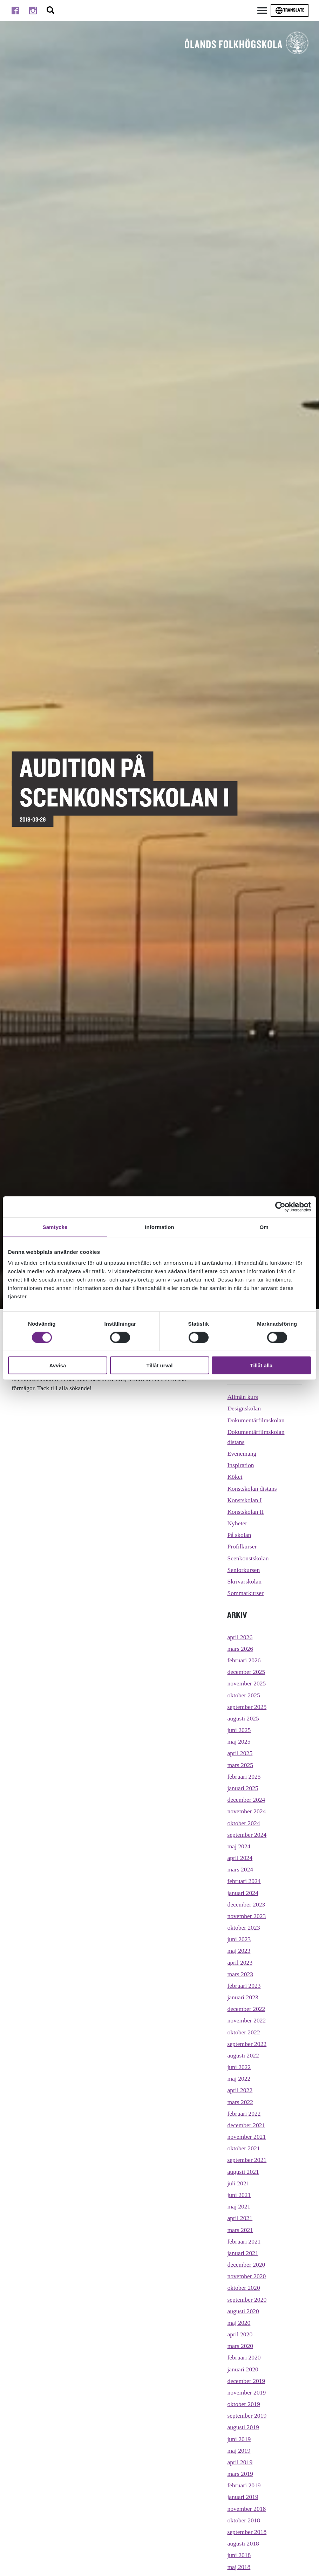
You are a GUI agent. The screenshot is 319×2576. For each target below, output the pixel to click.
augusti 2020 (243, 2311)
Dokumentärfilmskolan (255, 1420)
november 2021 (246, 2136)
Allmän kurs (242, 1396)
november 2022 (246, 2020)
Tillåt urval (160, 1365)
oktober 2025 (243, 1695)
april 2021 (239, 2217)
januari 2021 (242, 2252)
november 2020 (246, 2276)
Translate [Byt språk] (289, 10)
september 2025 (246, 1706)
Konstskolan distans (252, 1488)
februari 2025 (243, 1776)
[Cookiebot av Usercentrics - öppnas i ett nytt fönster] (280, 1206)
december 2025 (246, 1671)
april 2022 (239, 2090)
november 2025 (246, 1683)
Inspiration (240, 1465)
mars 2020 (240, 2345)
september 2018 (246, 2531)
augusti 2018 (243, 2543)
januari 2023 (242, 1997)
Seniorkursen (243, 1569)
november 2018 (246, 2508)
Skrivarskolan (244, 1581)
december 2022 (246, 2008)
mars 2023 (240, 1974)
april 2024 (239, 1857)
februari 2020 (243, 2357)
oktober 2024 (243, 1823)
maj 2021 (238, 2206)
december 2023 (246, 1904)
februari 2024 (243, 1880)
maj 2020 (238, 2322)
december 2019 (246, 2380)
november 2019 (246, 2392)
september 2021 (246, 2159)
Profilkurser (242, 1546)
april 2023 (239, 1962)
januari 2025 (242, 1788)
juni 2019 (239, 2439)
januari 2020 (242, 2369)
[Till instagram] (33, 10)
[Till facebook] (15, 10)
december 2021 (246, 2125)
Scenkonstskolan (248, 1558)
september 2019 (246, 2415)
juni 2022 (239, 2066)
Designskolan (244, 1408)
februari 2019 (243, 2485)
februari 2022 (243, 2113)
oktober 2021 (243, 2148)
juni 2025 (239, 1729)
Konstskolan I (244, 1500)
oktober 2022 (243, 2032)
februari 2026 (243, 1660)
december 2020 (246, 2264)
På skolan (239, 1534)
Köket (234, 1476)
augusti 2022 (243, 2055)
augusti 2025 (243, 1718)
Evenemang (241, 1453)
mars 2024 (240, 1869)
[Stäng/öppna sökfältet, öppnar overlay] (50, 10)
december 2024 (246, 1799)
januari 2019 (242, 2496)
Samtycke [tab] (55, 1227)
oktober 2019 (243, 2403)
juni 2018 (239, 2554)
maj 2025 (238, 1741)
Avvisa (57, 1365)
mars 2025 (240, 1764)
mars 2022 (240, 2102)
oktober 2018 (243, 2520)
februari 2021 (243, 2241)
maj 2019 (238, 2450)
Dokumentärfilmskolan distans (255, 1436)
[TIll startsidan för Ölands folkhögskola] (246, 43)
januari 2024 (242, 1892)
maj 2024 (238, 1846)
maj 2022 (238, 2078)
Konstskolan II (245, 1511)
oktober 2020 (243, 2287)
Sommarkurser (245, 1592)
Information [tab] (159, 1227)
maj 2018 (238, 2566)
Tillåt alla (261, 1365)
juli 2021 (238, 2183)
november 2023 (246, 1915)
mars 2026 (240, 1648)
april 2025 (239, 1753)
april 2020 (239, 2334)
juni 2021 (239, 2194)
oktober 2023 (243, 1927)
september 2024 (246, 1834)
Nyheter (237, 1523)
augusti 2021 (243, 2171)
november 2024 (246, 1811)
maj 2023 (238, 1950)
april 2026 (239, 1637)
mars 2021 (240, 2229)
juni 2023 (239, 1939)
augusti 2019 (243, 2427)
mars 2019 (240, 2473)
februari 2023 (243, 1985)
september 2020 (246, 2299)
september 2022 (246, 2043)
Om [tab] (263, 1227)
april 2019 (239, 2462)
